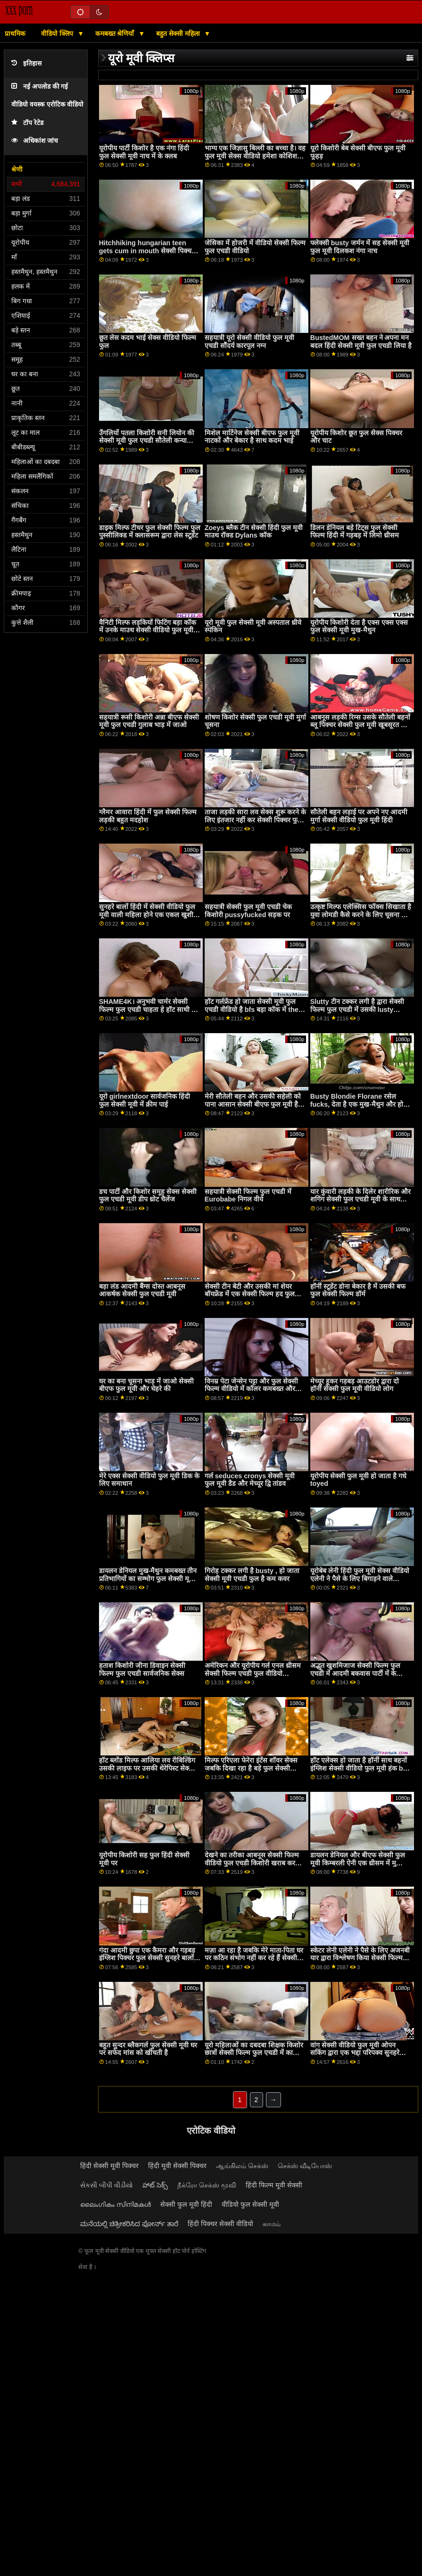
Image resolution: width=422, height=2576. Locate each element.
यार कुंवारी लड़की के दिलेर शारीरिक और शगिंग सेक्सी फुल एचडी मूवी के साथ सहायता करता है (360, 1199)
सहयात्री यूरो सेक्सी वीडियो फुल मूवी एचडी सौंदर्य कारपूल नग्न (249, 341)
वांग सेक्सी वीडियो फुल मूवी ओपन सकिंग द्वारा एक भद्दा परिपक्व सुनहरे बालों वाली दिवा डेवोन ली (354, 2052)
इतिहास (26, 63)
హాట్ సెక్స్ (155, 2185)
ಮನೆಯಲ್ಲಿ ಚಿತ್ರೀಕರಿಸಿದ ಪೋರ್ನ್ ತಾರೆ (129, 2224)
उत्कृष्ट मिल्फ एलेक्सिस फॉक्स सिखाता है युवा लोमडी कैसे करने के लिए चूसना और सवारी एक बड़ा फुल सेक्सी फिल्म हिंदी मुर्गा (360, 918)
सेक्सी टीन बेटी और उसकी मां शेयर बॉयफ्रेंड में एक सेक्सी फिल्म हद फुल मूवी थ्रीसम (250, 1294)
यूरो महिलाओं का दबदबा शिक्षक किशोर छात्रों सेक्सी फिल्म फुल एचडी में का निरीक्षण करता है (254, 2052)
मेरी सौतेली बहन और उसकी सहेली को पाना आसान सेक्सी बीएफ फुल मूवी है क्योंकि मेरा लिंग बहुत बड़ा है (253, 1104)
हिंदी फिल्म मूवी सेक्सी (274, 2185)
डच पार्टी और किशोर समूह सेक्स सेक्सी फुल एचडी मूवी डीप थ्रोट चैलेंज (148, 1195)
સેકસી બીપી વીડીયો (106, 2185)
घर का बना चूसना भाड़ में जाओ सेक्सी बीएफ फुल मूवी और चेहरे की (146, 1385)
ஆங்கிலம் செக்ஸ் (242, 2166)
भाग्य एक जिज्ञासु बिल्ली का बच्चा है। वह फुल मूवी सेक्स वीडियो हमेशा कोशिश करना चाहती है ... (255, 155)
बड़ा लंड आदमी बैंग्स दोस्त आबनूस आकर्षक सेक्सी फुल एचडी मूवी (142, 1290)
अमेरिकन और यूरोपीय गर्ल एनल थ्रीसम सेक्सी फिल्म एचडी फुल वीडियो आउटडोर (253, 1673)
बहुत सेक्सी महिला (179, 33)
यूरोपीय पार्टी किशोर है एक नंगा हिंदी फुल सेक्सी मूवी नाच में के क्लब (144, 152)
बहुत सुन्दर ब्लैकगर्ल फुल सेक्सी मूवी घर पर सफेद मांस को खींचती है (148, 2049)
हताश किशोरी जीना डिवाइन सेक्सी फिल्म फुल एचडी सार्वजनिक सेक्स (142, 1669)
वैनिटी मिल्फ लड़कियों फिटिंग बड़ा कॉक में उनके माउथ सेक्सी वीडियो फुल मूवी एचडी (147, 630)
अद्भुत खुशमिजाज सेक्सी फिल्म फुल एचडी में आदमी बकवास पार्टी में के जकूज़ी (355, 1673)
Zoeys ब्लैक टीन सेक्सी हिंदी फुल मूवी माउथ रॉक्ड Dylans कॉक (254, 531)
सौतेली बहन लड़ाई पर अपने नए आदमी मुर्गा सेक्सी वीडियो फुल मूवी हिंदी (358, 816)
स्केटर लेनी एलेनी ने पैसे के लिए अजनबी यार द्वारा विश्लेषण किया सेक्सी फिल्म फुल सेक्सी (360, 1958)
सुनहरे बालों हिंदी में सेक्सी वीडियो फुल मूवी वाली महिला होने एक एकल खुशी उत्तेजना (147, 914)
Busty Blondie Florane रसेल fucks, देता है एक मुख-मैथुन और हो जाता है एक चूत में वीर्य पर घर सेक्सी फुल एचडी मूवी (356, 1108)
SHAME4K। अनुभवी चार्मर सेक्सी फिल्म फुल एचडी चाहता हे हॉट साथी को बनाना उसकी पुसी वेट (149, 1009)
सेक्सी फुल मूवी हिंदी (186, 2204)
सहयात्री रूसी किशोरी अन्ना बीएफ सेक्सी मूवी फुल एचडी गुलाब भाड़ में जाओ (149, 721)
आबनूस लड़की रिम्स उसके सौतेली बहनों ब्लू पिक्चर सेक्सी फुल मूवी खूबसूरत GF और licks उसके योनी (360, 725)
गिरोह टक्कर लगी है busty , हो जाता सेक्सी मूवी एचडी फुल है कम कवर (252, 1574)
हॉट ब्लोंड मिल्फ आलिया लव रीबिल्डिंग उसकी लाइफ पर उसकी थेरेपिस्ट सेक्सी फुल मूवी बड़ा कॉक (147, 1768)
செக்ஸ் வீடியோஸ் (305, 2166)
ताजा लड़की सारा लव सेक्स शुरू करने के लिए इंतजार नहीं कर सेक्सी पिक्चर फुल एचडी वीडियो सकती (255, 819)
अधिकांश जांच (34, 140)
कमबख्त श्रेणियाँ (115, 33)
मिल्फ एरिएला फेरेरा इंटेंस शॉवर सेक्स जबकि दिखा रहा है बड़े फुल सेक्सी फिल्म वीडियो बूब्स (251, 1768)
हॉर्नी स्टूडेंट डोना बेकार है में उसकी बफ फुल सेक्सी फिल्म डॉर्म (357, 1290)
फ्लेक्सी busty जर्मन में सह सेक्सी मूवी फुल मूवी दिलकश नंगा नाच (359, 247)
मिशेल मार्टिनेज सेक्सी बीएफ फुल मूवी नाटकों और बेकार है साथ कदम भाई (252, 437)
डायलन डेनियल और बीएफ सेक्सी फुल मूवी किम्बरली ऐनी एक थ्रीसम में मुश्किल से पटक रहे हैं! (360, 1862)
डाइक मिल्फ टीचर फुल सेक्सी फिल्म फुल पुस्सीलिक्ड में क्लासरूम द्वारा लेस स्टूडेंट (149, 531)
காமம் (272, 2224)
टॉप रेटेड (27, 122)
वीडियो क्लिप (58, 33)
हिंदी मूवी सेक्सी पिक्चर (177, 2166)
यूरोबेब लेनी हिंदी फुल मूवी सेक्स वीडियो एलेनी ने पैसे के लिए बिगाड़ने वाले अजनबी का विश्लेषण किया (359, 1578)
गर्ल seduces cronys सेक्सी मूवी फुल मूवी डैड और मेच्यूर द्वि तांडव (250, 1480)
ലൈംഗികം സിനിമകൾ (115, 2204)
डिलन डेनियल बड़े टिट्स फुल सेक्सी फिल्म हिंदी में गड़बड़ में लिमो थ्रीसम (354, 531)
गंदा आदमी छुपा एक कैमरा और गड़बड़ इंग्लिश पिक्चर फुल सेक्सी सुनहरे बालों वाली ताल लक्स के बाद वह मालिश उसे (147, 1958)
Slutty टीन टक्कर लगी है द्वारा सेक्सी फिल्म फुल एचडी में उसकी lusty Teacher (357, 1009)
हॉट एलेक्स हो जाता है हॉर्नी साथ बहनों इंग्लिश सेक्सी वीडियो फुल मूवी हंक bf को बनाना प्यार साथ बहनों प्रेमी (358, 1768)
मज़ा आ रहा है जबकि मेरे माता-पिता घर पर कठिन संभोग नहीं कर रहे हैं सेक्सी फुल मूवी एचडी (254, 1958)
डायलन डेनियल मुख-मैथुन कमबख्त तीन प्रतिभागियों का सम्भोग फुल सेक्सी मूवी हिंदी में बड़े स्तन (148, 1578)
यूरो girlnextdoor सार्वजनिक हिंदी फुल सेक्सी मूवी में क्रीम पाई (144, 1100)
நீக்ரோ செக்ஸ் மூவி (206, 2185)
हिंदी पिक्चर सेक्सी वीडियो (220, 2224)
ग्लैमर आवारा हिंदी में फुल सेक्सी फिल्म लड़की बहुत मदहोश (148, 816)
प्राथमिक (15, 33)
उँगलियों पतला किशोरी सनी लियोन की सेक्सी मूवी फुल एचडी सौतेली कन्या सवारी (146, 440)
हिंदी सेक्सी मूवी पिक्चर (109, 2166)
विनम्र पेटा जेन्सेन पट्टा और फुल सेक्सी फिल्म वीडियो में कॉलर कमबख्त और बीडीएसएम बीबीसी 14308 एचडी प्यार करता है (253, 1392)
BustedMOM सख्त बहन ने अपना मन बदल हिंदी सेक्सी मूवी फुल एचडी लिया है (361, 341)
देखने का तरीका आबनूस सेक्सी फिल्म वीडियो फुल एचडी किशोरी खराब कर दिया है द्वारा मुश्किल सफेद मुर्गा (252, 1862)
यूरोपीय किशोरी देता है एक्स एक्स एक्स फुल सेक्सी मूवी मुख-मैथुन (359, 626)
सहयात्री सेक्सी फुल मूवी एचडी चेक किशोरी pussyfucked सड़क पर (248, 911)
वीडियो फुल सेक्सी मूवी (250, 2204)
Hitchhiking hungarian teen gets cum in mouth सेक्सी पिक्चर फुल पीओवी (147, 250)
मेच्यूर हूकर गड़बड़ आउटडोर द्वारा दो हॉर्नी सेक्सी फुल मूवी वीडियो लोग (354, 1385)
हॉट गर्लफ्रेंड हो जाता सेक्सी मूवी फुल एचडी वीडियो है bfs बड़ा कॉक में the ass (251, 1009)
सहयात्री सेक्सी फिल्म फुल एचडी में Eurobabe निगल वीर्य (248, 1195)
